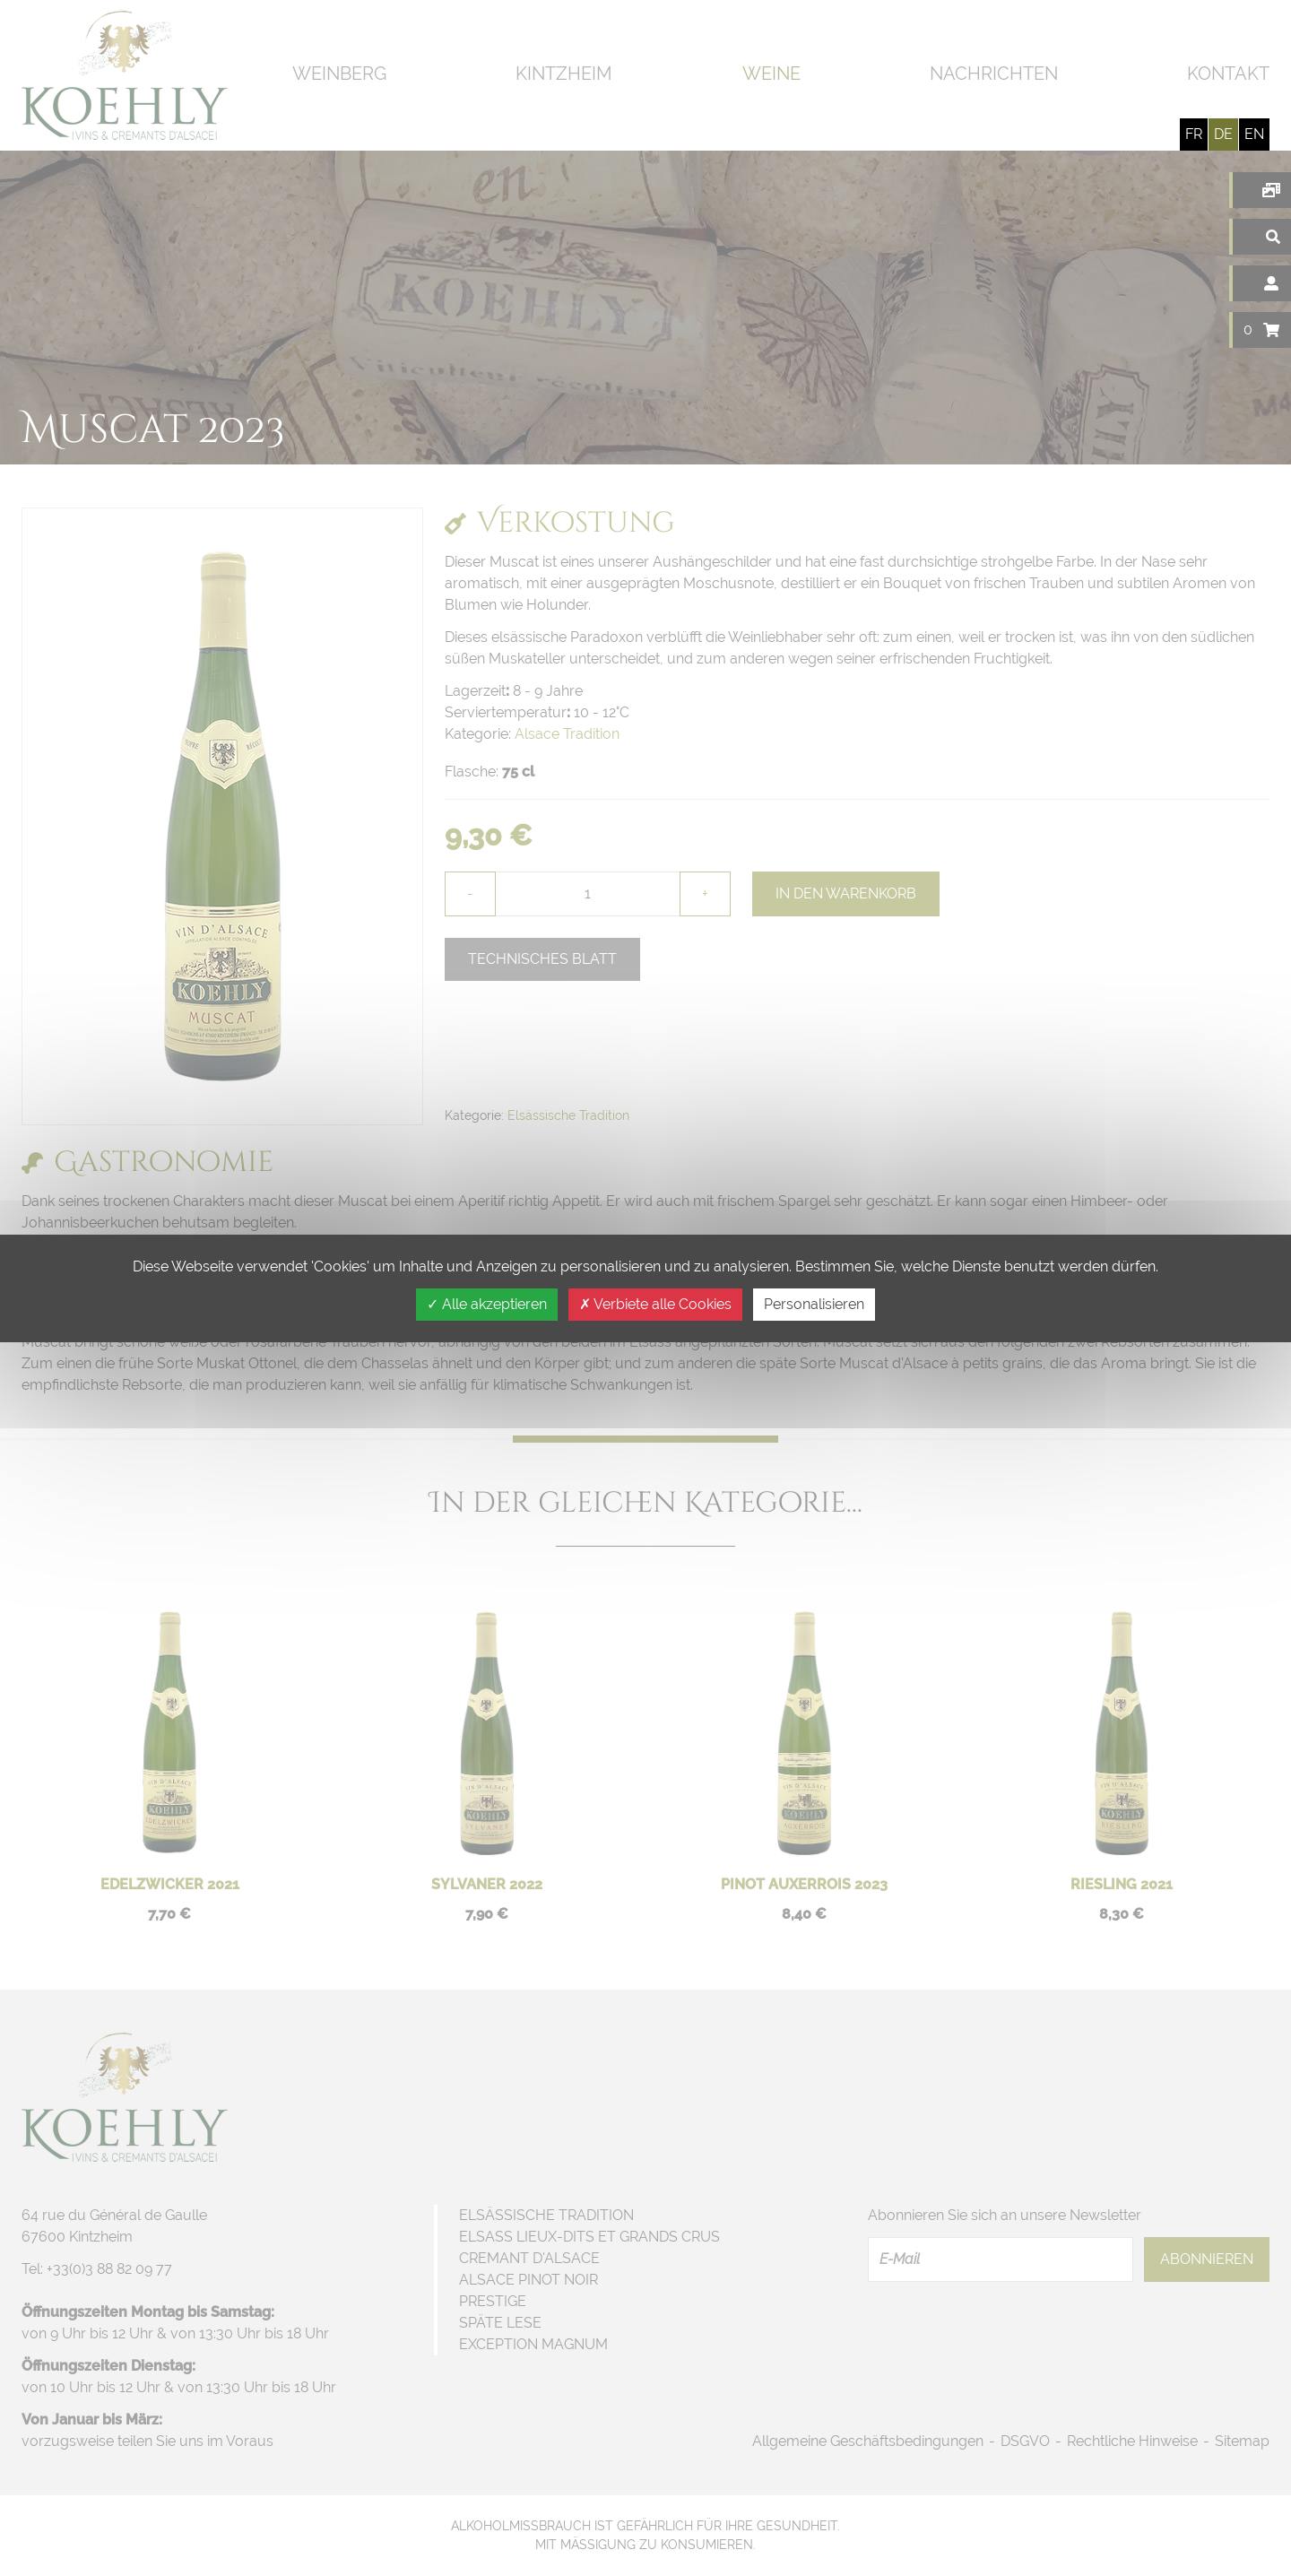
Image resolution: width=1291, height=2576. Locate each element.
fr (1193, 134)
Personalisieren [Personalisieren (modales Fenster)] (814, 1304)
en (1254, 134)
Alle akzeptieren (487, 1304)
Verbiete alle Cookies (655, 1304)
